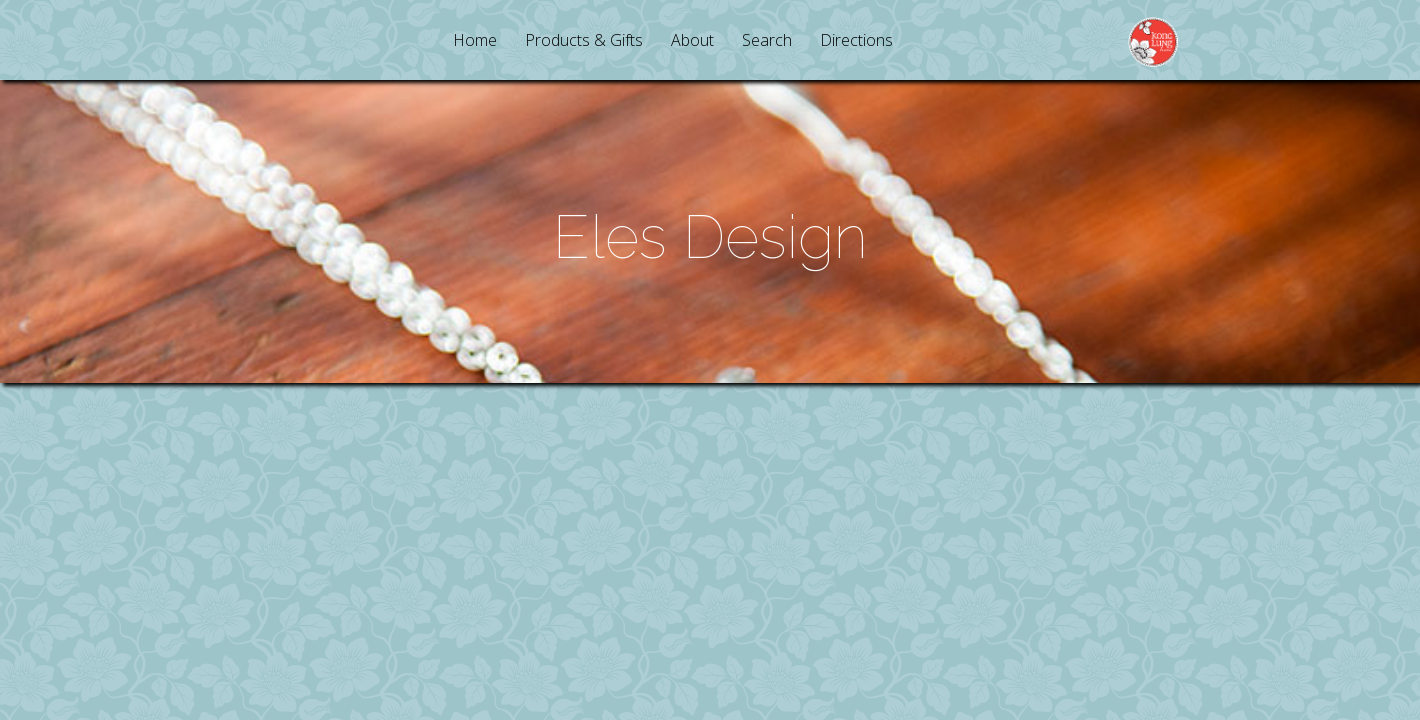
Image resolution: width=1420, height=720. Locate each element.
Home (475, 41)
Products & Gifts (584, 41)
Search (767, 41)
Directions (856, 41)
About (692, 41)
